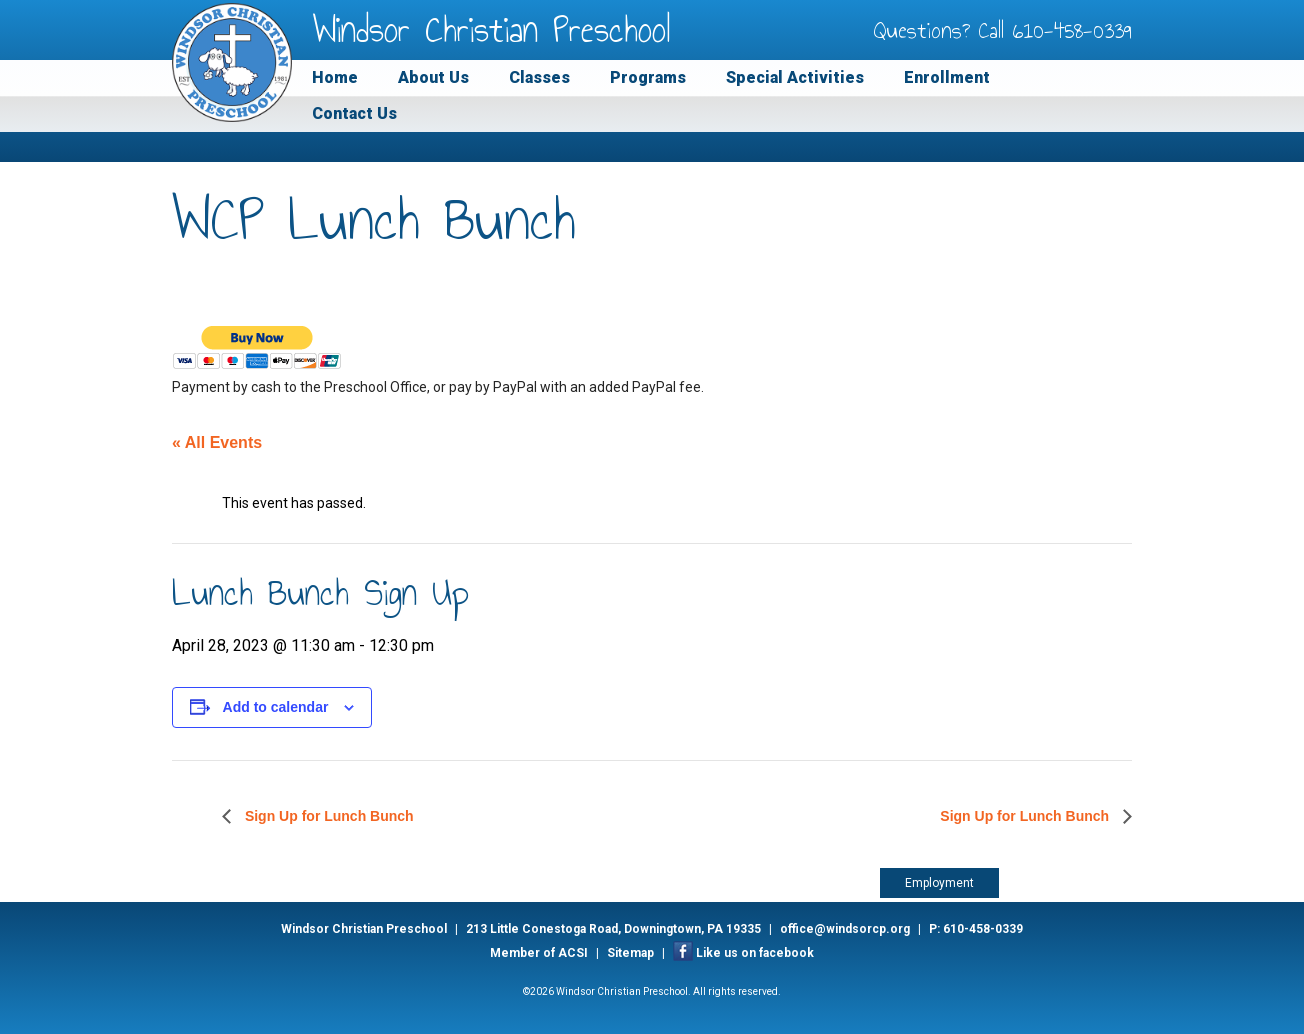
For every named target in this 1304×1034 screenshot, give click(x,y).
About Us (433, 77)
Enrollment (947, 77)
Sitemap (630, 953)
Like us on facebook (755, 953)
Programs (648, 77)
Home (335, 77)
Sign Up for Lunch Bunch (327, 816)
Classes (539, 77)
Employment (939, 883)
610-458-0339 (1072, 30)
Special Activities (795, 77)
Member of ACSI (539, 953)
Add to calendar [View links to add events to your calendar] (276, 707)
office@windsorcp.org (845, 929)
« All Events (217, 442)
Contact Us (354, 113)
